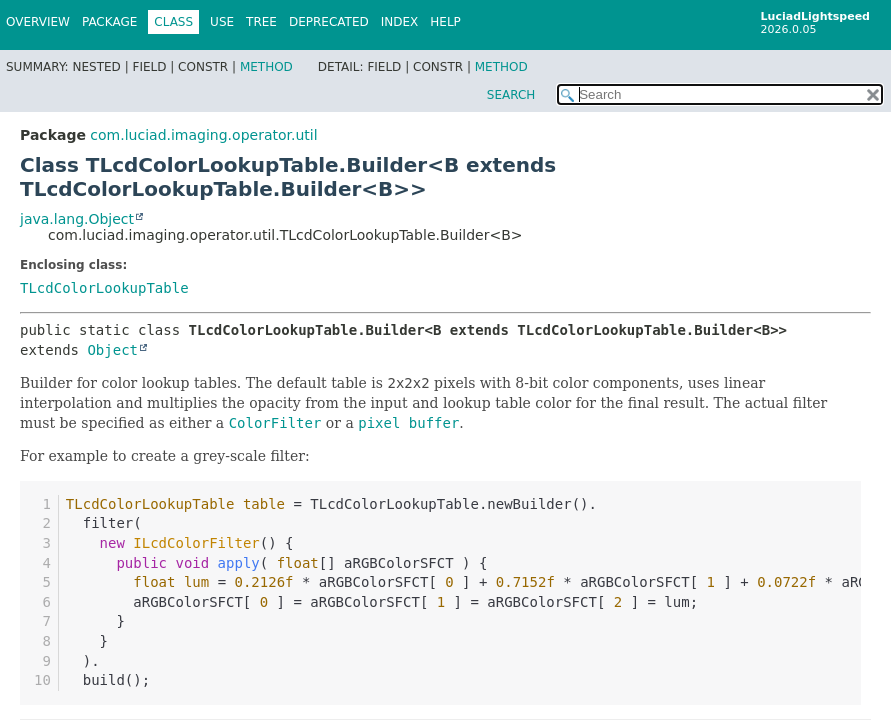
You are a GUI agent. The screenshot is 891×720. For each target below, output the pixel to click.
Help (445, 22)
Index (400, 22)
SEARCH (511, 95)
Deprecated (329, 22)
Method (266, 67)
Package (109, 22)
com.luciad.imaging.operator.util (203, 135)
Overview (38, 22)
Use (222, 22)
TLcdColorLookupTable (104, 288)
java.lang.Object (77, 219)
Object (112, 350)
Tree (261, 22)
